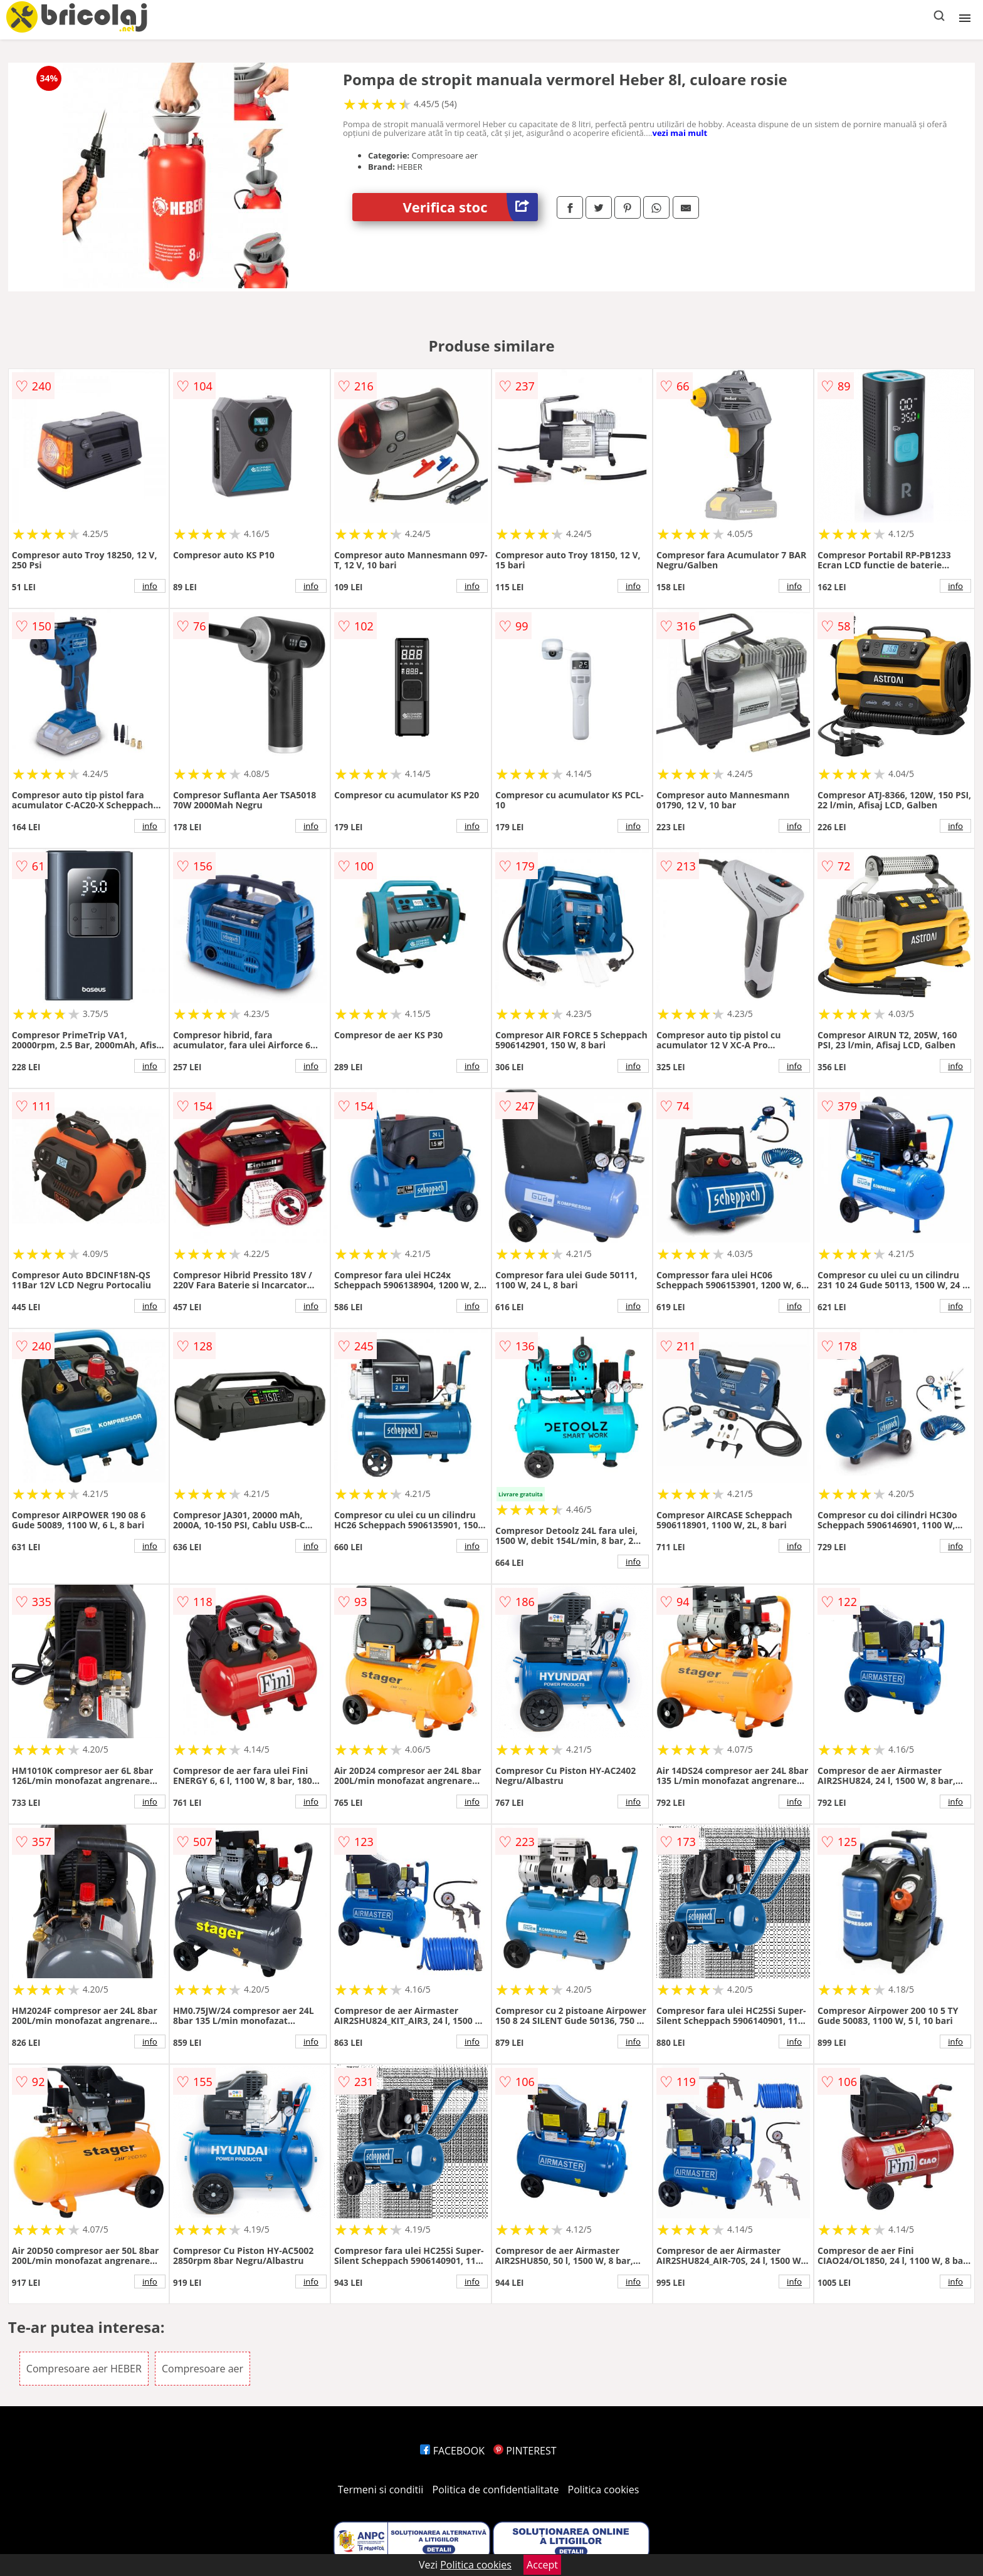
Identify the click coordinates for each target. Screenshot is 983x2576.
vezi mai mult (680, 132)
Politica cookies (603, 2489)
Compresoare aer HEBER (84, 2368)
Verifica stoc (470, 207)
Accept (542, 2565)
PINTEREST (524, 2451)
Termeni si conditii (381, 2489)
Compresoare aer (202, 2368)
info (149, 586)
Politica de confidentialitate (496, 2489)
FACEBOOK (452, 2451)
